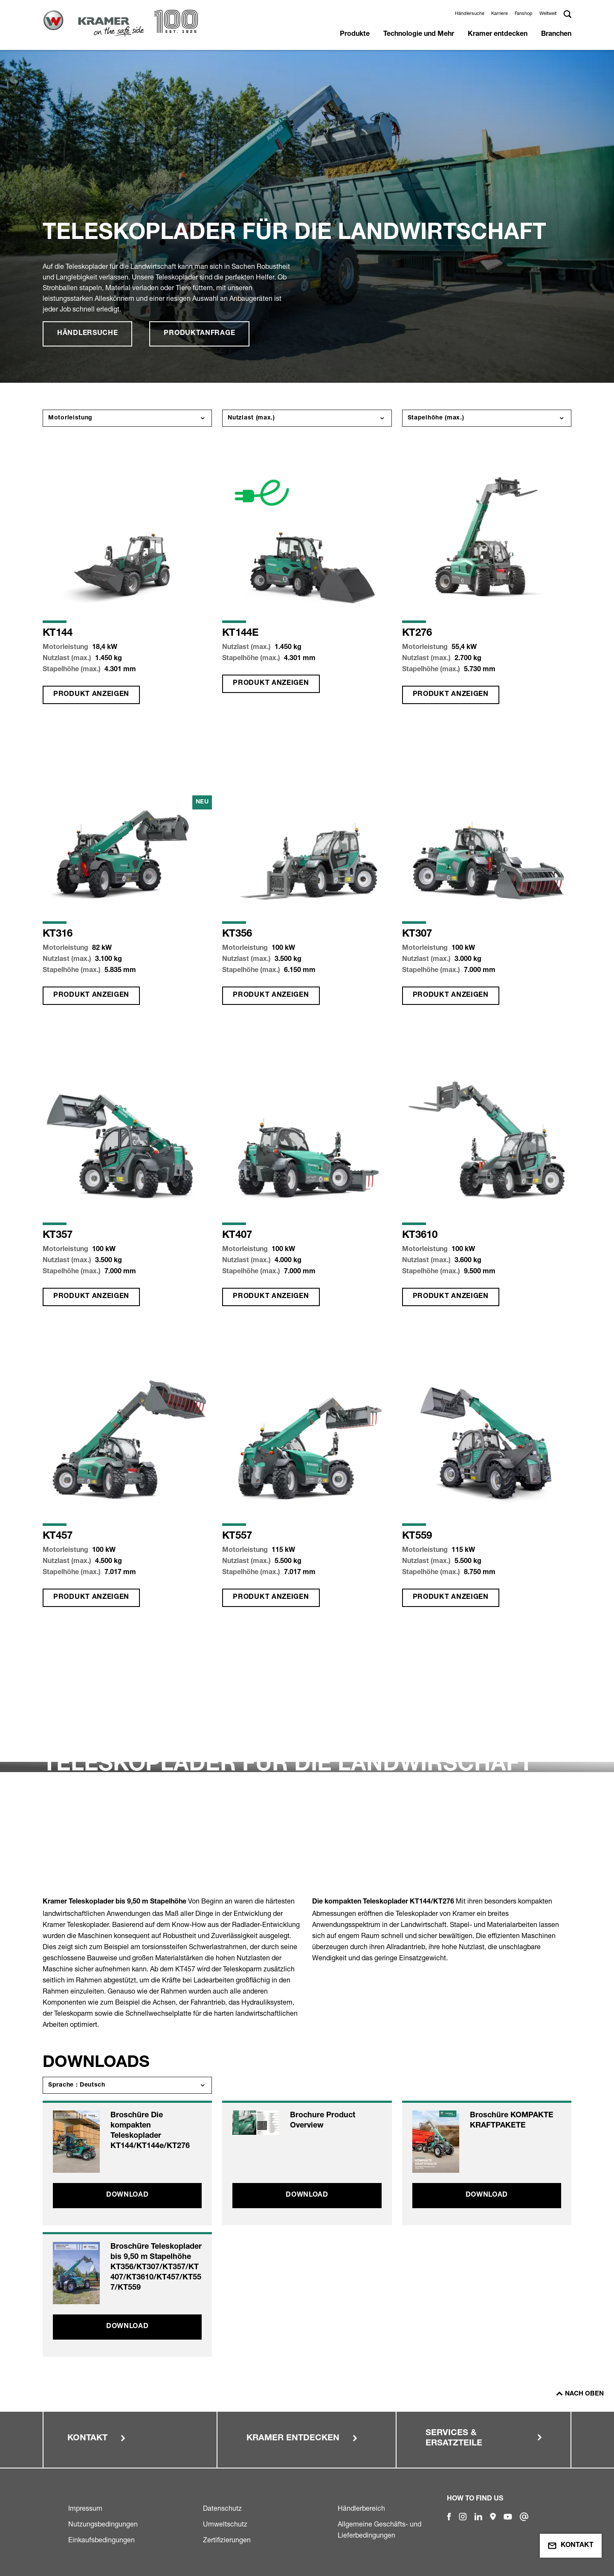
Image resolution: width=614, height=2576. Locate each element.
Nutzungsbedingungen (103, 2524)
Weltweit (547, 13)
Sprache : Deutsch (76, 2085)
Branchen (556, 34)
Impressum (85, 2508)
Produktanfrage (199, 333)
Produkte (355, 34)
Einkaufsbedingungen (101, 2539)
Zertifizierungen (227, 2539)
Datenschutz (222, 2508)
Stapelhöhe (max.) (436, 418)
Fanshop (524, 13)
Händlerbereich (361, 2508)
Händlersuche (469, 13)
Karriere (499, 13)
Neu (202, 802)
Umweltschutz (225, 2524)
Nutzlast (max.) (251, 418)
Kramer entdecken (497, 34)
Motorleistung (70, 418)
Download (127, 2195)
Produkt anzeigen (91, 694)
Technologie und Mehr (418, 34)
